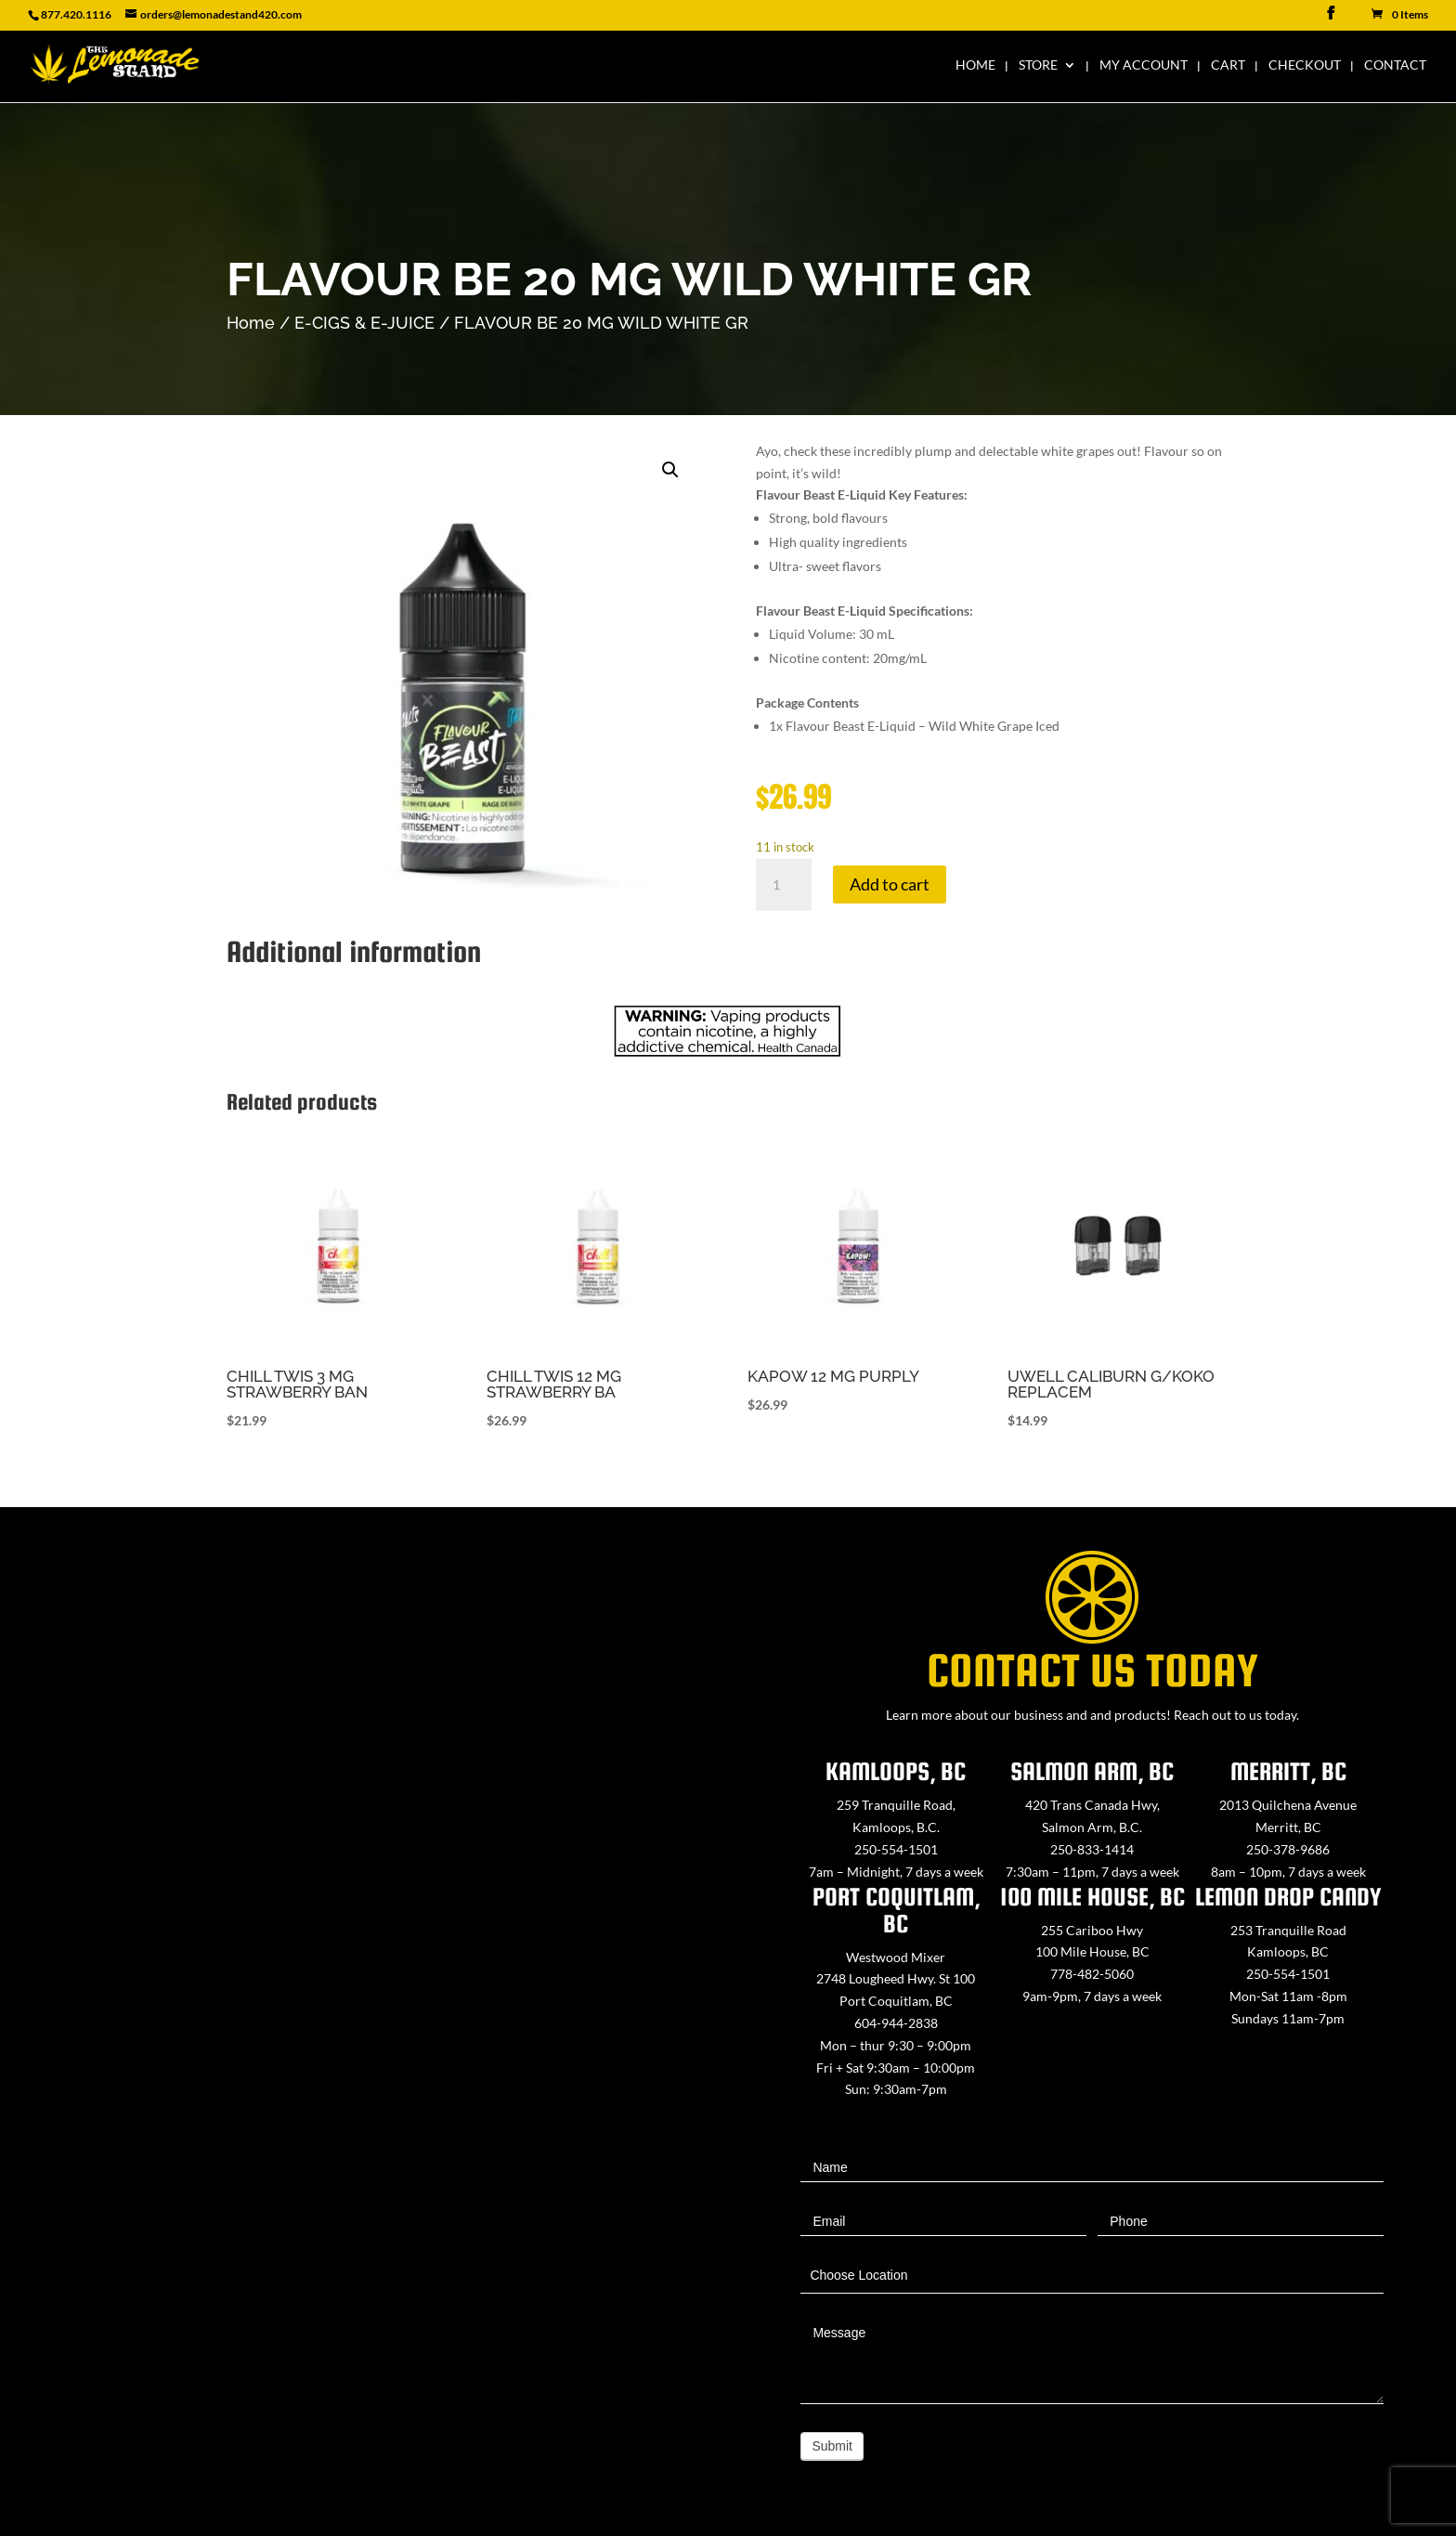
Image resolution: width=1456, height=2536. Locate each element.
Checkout (1304, 65)
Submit (832, 2445)
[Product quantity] (784, 885)
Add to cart (890, 884)
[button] (670, 470)
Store (1038, 65)
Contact (1395, 65)
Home (975, 65)
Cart (1228, 65)
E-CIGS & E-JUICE (364, 322)
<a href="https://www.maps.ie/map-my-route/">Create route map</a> (364, 2012)
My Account (1143, 65)
